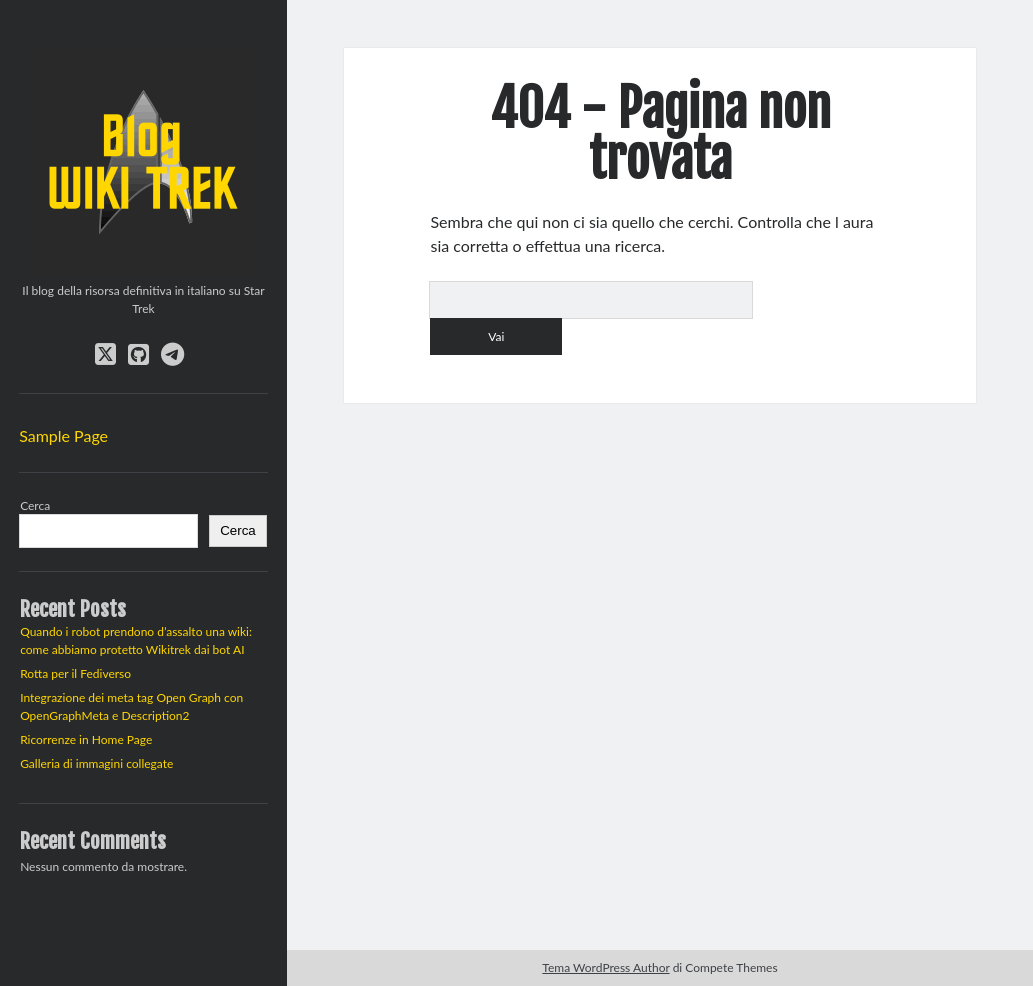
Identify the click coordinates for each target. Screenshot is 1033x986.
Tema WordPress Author (605, 967)
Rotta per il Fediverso (75, 673)
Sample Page (63, 435)
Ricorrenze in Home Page (86, 739)
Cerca (35, 505)
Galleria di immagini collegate (96, 763)
